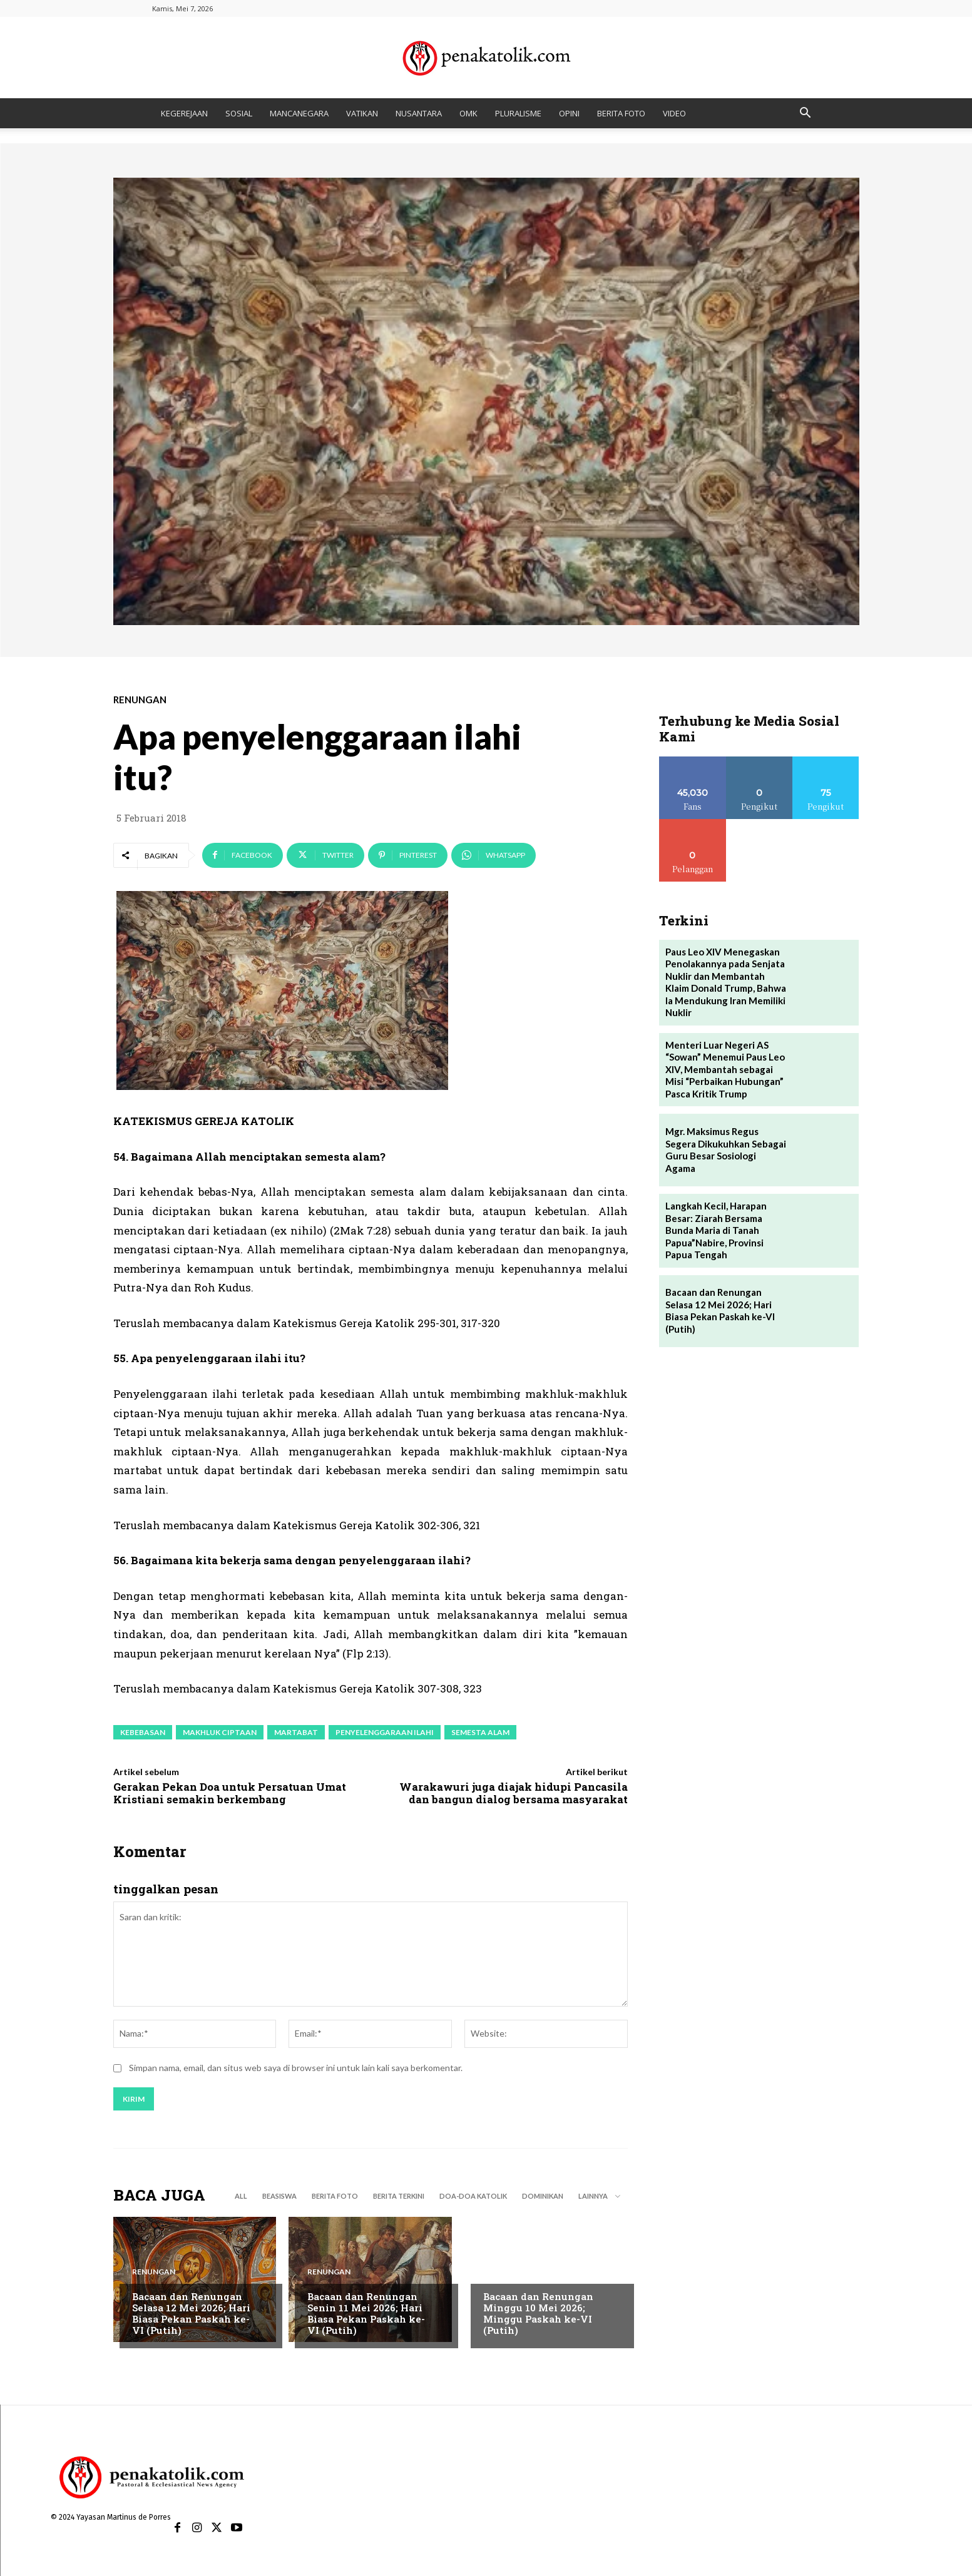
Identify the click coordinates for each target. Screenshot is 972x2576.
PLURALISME (518, 113)
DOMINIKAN (542, 2196)
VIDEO (674, 113)
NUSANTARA (419, 113)
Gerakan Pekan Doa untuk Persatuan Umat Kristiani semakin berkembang (229, 1792)
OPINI (569, 113)
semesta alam (480, 1732)
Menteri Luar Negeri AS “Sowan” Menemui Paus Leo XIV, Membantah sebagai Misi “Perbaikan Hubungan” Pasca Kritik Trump (725, 1069)
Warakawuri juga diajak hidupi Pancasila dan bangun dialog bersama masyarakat (513, 1792)
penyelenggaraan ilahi (384, 1732)
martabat (296, 1732)
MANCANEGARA (299, 113)
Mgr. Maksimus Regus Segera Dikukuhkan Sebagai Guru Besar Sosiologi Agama (725, 1150)
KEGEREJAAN (184, 113)
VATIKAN (362, 113)
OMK (468, 113)
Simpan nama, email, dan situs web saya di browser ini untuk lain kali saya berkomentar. (296, 2067)
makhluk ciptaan (220, 1732)
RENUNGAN (139, 700)
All (241, 2196)
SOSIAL (238, 113)
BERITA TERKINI (398, 2196)
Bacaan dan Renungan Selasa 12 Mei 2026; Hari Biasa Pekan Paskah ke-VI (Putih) (191, 2314)
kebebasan (142, 1732)
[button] (805, 114)
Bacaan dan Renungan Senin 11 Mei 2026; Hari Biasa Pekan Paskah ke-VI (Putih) (366, 2314)
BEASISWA (279, 2196)
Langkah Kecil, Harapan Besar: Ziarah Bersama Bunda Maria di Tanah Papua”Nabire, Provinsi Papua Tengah (716, 1230)
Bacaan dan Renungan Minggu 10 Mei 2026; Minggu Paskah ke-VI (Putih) (538, 2314)
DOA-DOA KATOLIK (473, 2196)
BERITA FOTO (621, 113)
